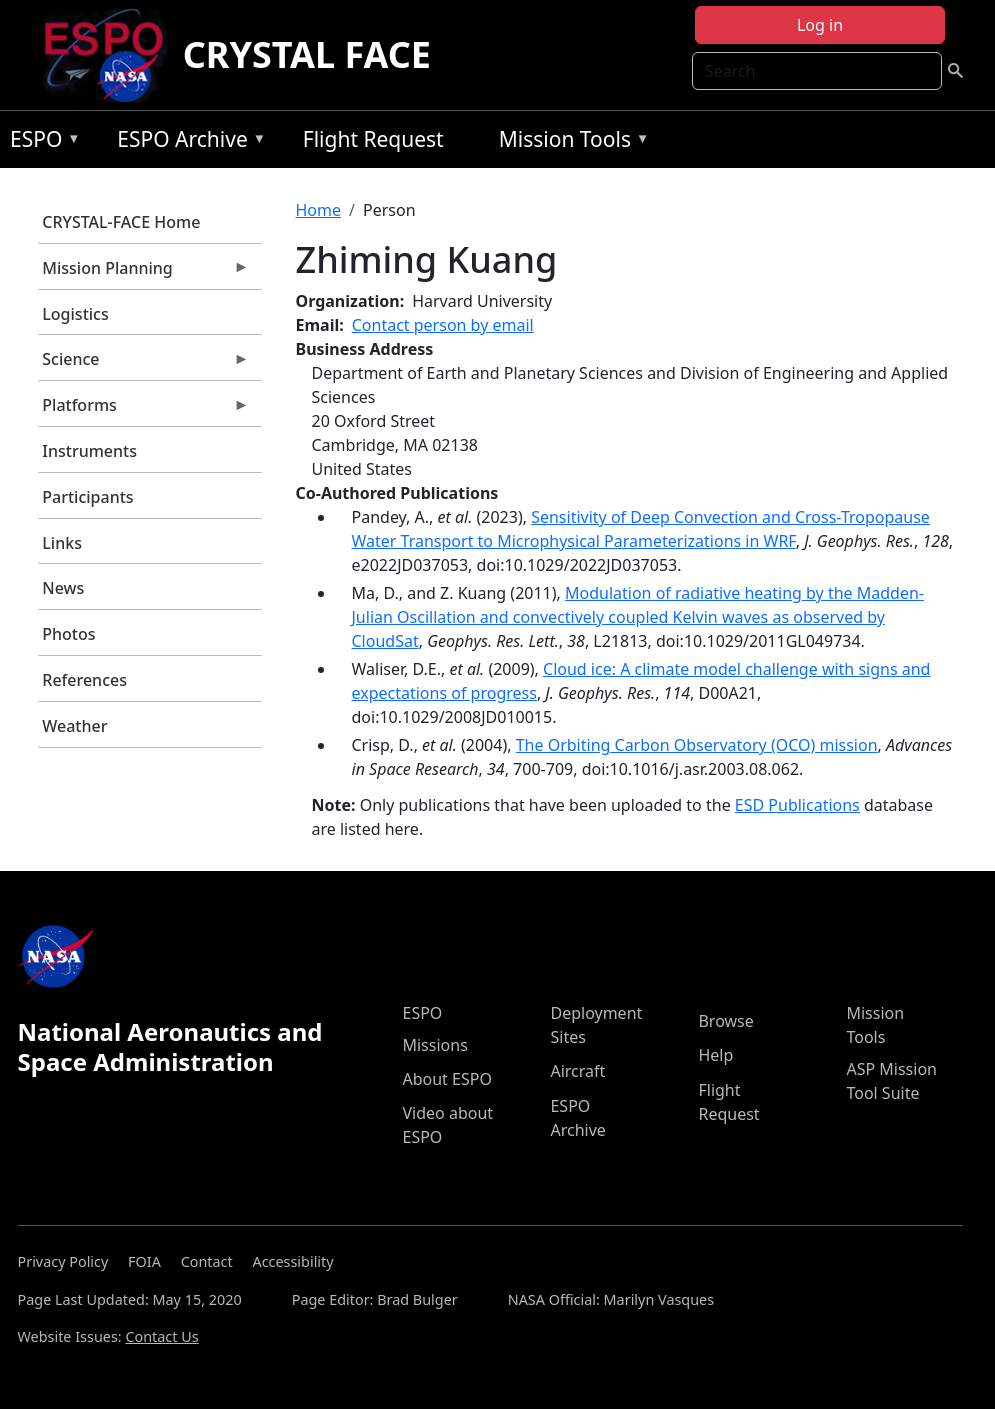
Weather (74, 726)
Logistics (75, 314)
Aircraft (577, 1071)
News (63, 588)
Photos (68, 634)
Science (144, 364)
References (84, 680)
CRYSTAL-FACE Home (121, 222)
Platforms (144, 410)
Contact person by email (443, 325)
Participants (87, 497)
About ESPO (446, 1079)
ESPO (40, 142)
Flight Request (373, 139)
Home (319, 210)
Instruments (89, 451)
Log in (820, 25)
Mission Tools (569, 142)
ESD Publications (797, 805)
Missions (434, 1045)
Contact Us (161, 1336)
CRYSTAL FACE (307, 54)
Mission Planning (144, 273)
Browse (725, 1021)
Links (62, 543)
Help (715, 1055)
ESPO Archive (186, 142)
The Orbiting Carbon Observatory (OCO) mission (697, 745)
